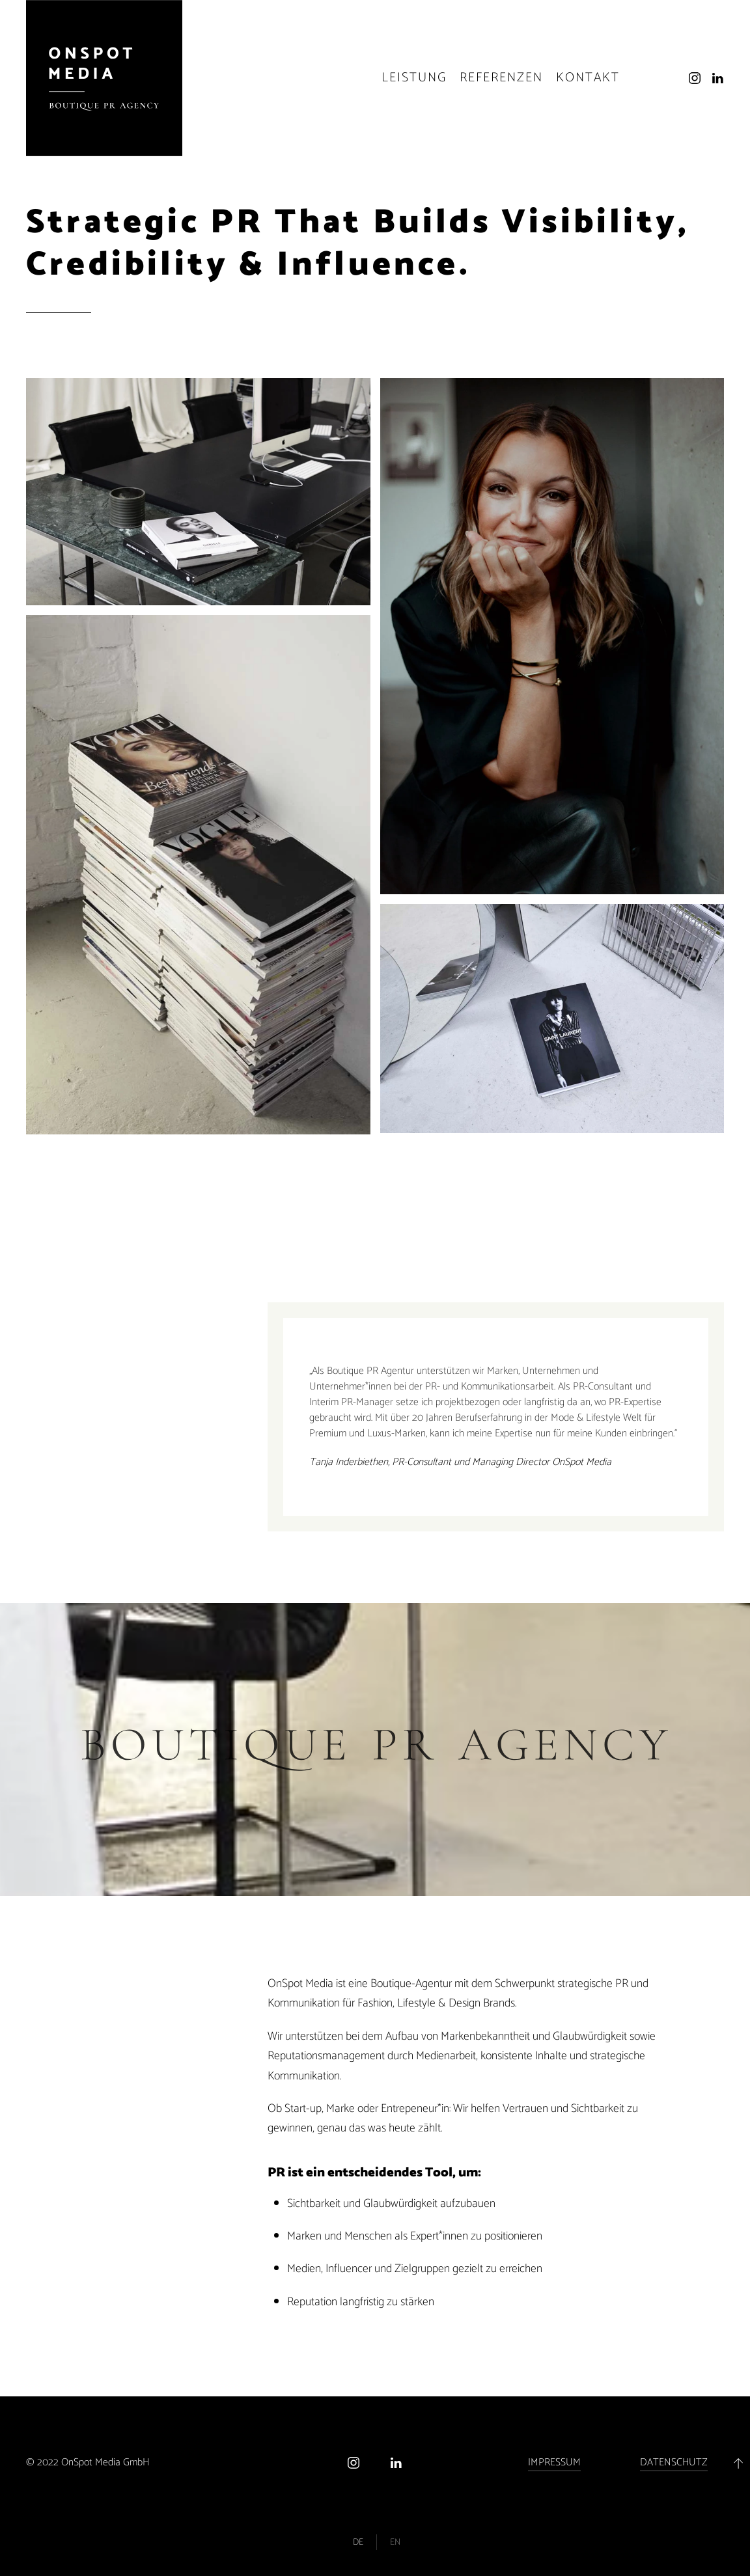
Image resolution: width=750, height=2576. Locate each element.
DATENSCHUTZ (674, 2462)
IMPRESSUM (554, 2462)
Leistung (414, 78)
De (358, 2542)
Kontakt (588, 78)
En (395, 2542)
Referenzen (501, 78)
